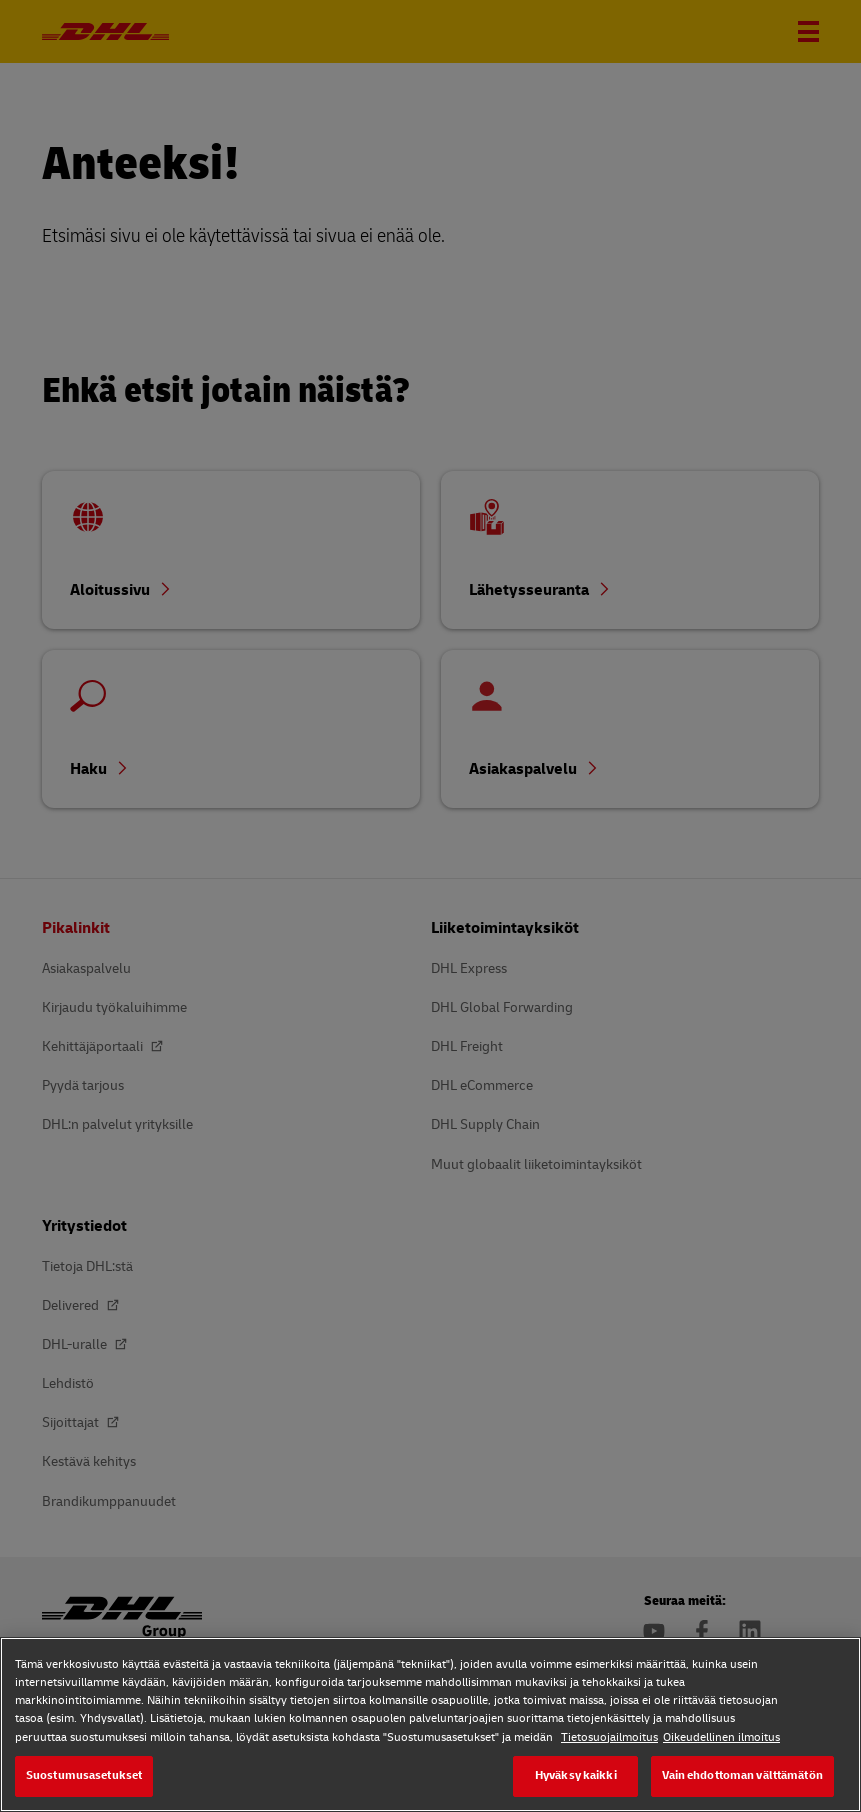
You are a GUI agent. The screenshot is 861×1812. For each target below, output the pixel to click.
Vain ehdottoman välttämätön (742, 1775)
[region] (430, 1724)
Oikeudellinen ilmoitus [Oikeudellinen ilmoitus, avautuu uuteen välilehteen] (721, 1737)
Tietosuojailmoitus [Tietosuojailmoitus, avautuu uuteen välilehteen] (609, 1737)
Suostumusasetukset (84, 1775)
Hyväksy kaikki (576, 1775)
